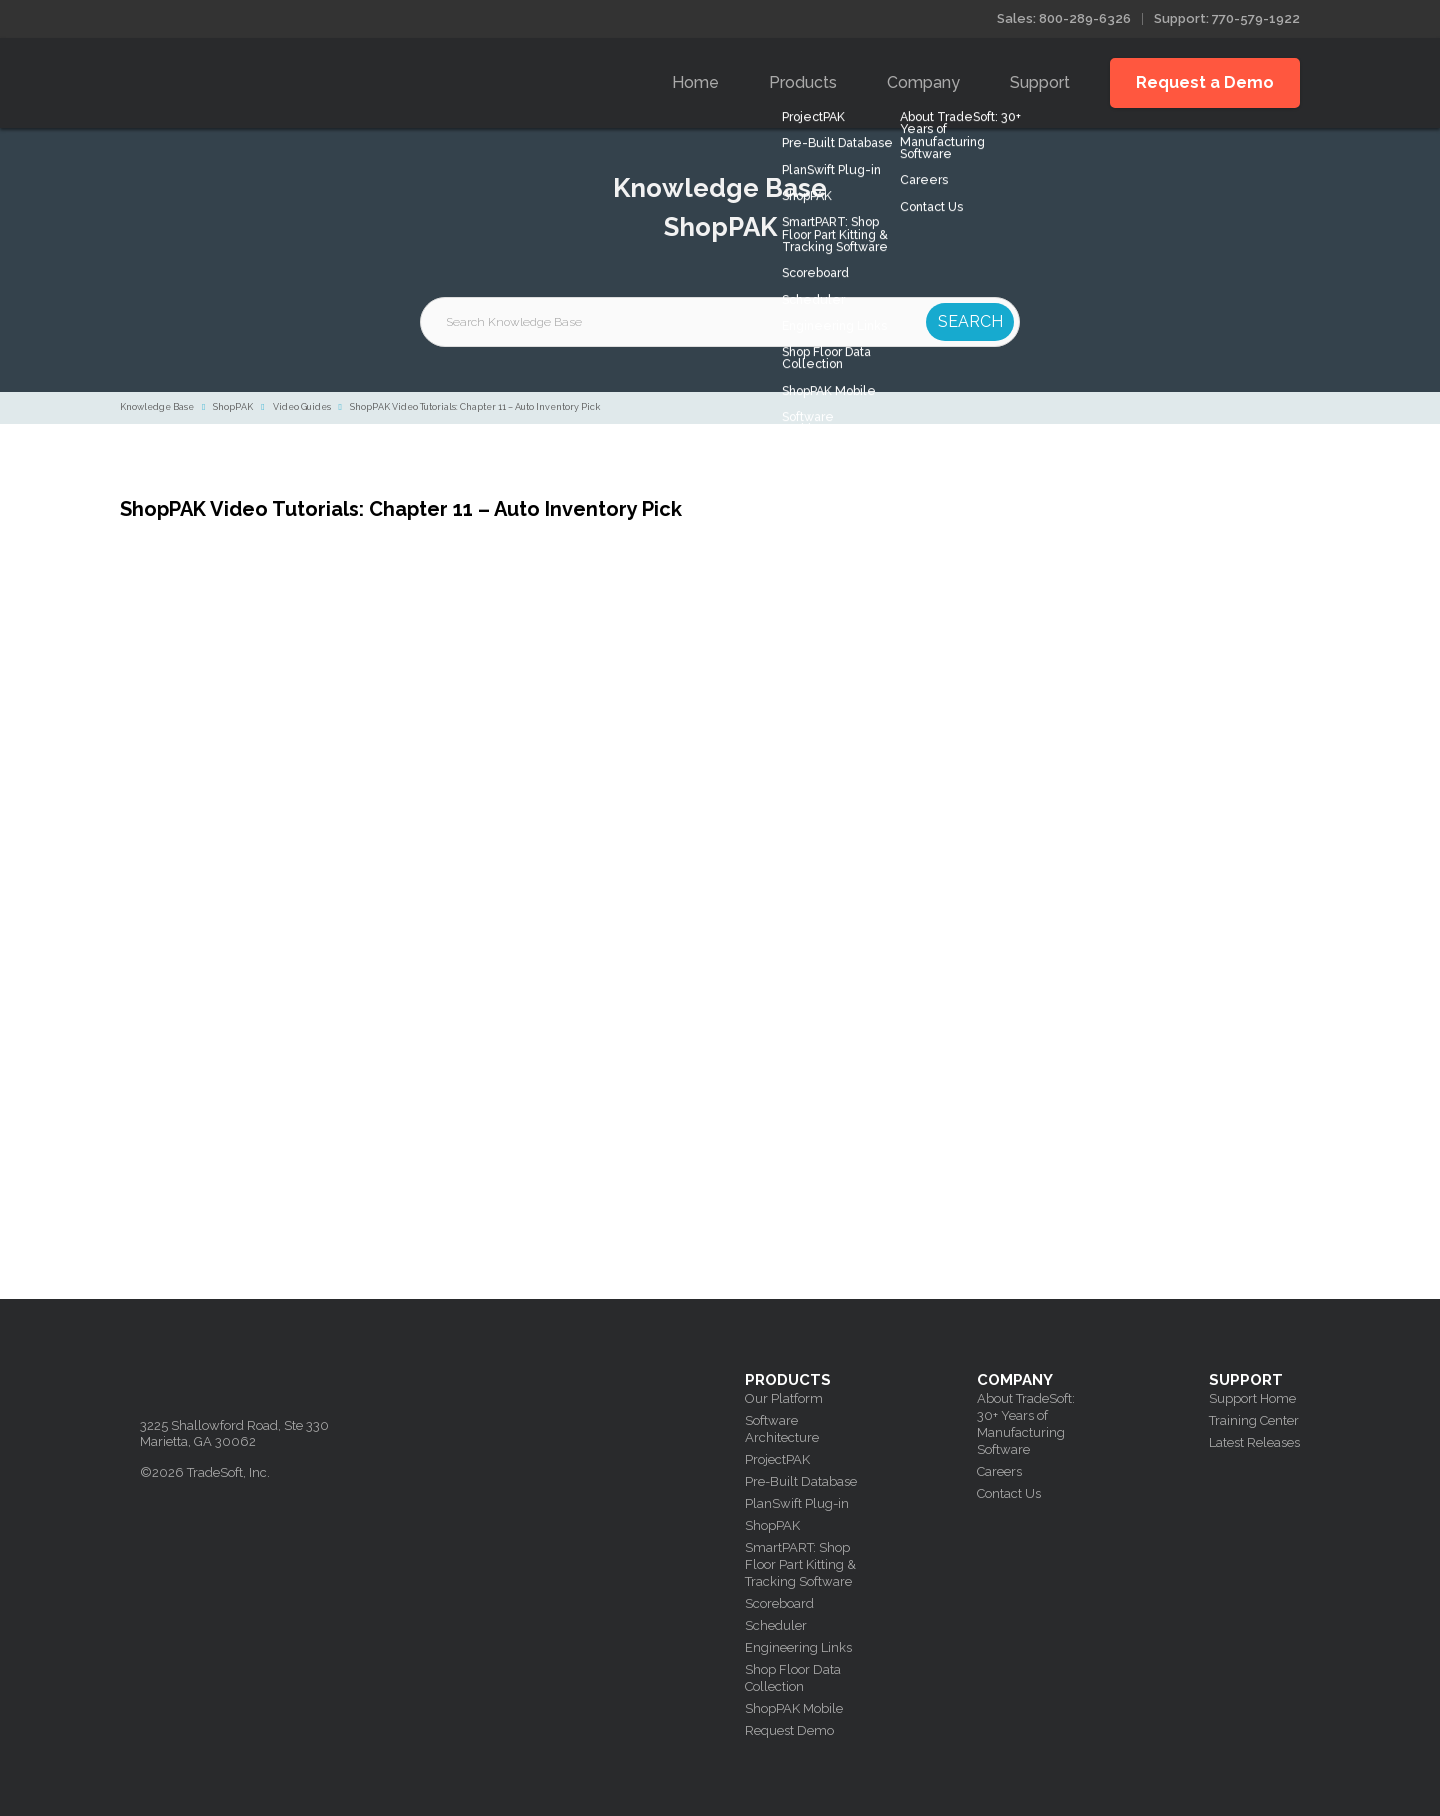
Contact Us (1009, 1493)
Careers (999, 1471)
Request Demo (789, 1730)
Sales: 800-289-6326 (1064, 18)
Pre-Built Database (801, 1481)
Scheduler (776, 1625)
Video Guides (302, 407)
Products (803, 82)
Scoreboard (779, 1603)
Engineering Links (798, 1647)
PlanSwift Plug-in (797, 1503)
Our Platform (784, 1398)
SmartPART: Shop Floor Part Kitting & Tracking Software (800, 1564)
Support (1040, 82)
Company (923, 82)
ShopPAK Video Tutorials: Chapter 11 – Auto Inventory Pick (475, 407)
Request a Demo (1205, 82)
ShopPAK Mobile (794, 1708)
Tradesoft (282, 78)
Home (695, 82)
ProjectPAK (777, 1459)
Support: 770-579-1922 (1227, 18)
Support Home (1252, 1398)
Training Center (1254, 1420)
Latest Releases (1254, 1442)
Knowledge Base (157, 407)
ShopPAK (233, 407)
